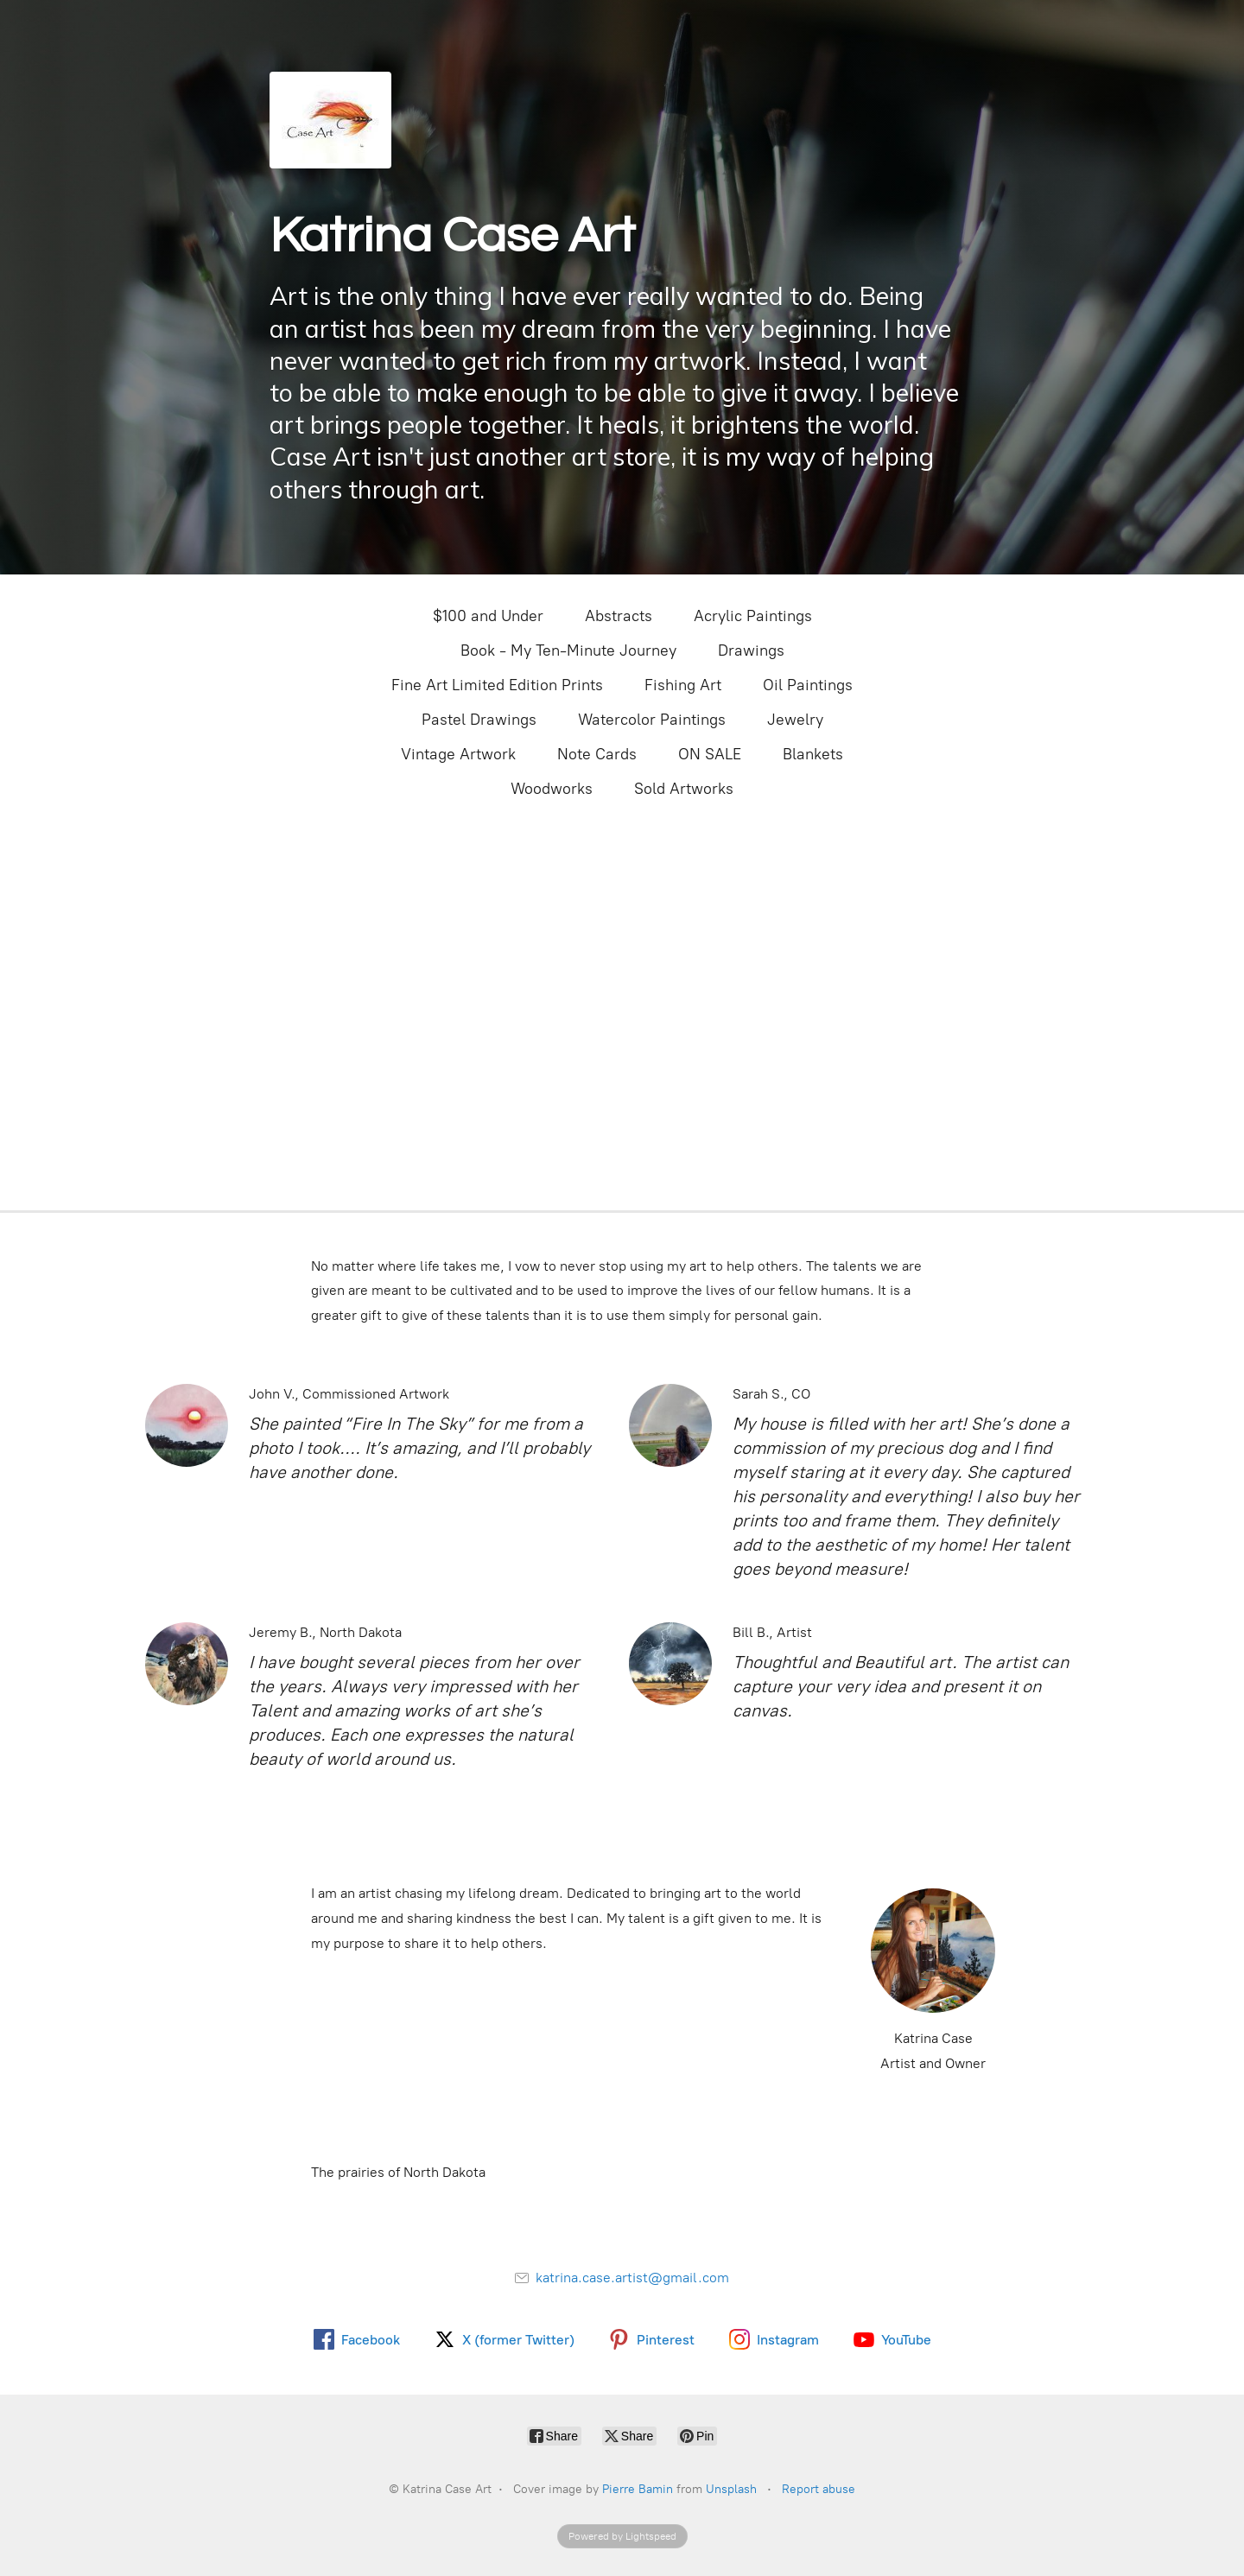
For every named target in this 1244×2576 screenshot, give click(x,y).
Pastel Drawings (479, 719)
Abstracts (618, 615)
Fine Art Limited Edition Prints (497, 685)
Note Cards (597, 754)
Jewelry (795, 719)
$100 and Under (488, 615)
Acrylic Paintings (753, 615)
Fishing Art (682, 685)
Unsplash (731, 2489)
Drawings (751, 650)
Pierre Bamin (637, 2489)
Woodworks (552, 788)
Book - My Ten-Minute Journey (568, 650)
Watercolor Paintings (652, 719)
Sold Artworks (683, 788)
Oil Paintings (808, 685)
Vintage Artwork (458, 754)
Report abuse (818, 2489)
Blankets (813, 754)
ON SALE (709, 754)
